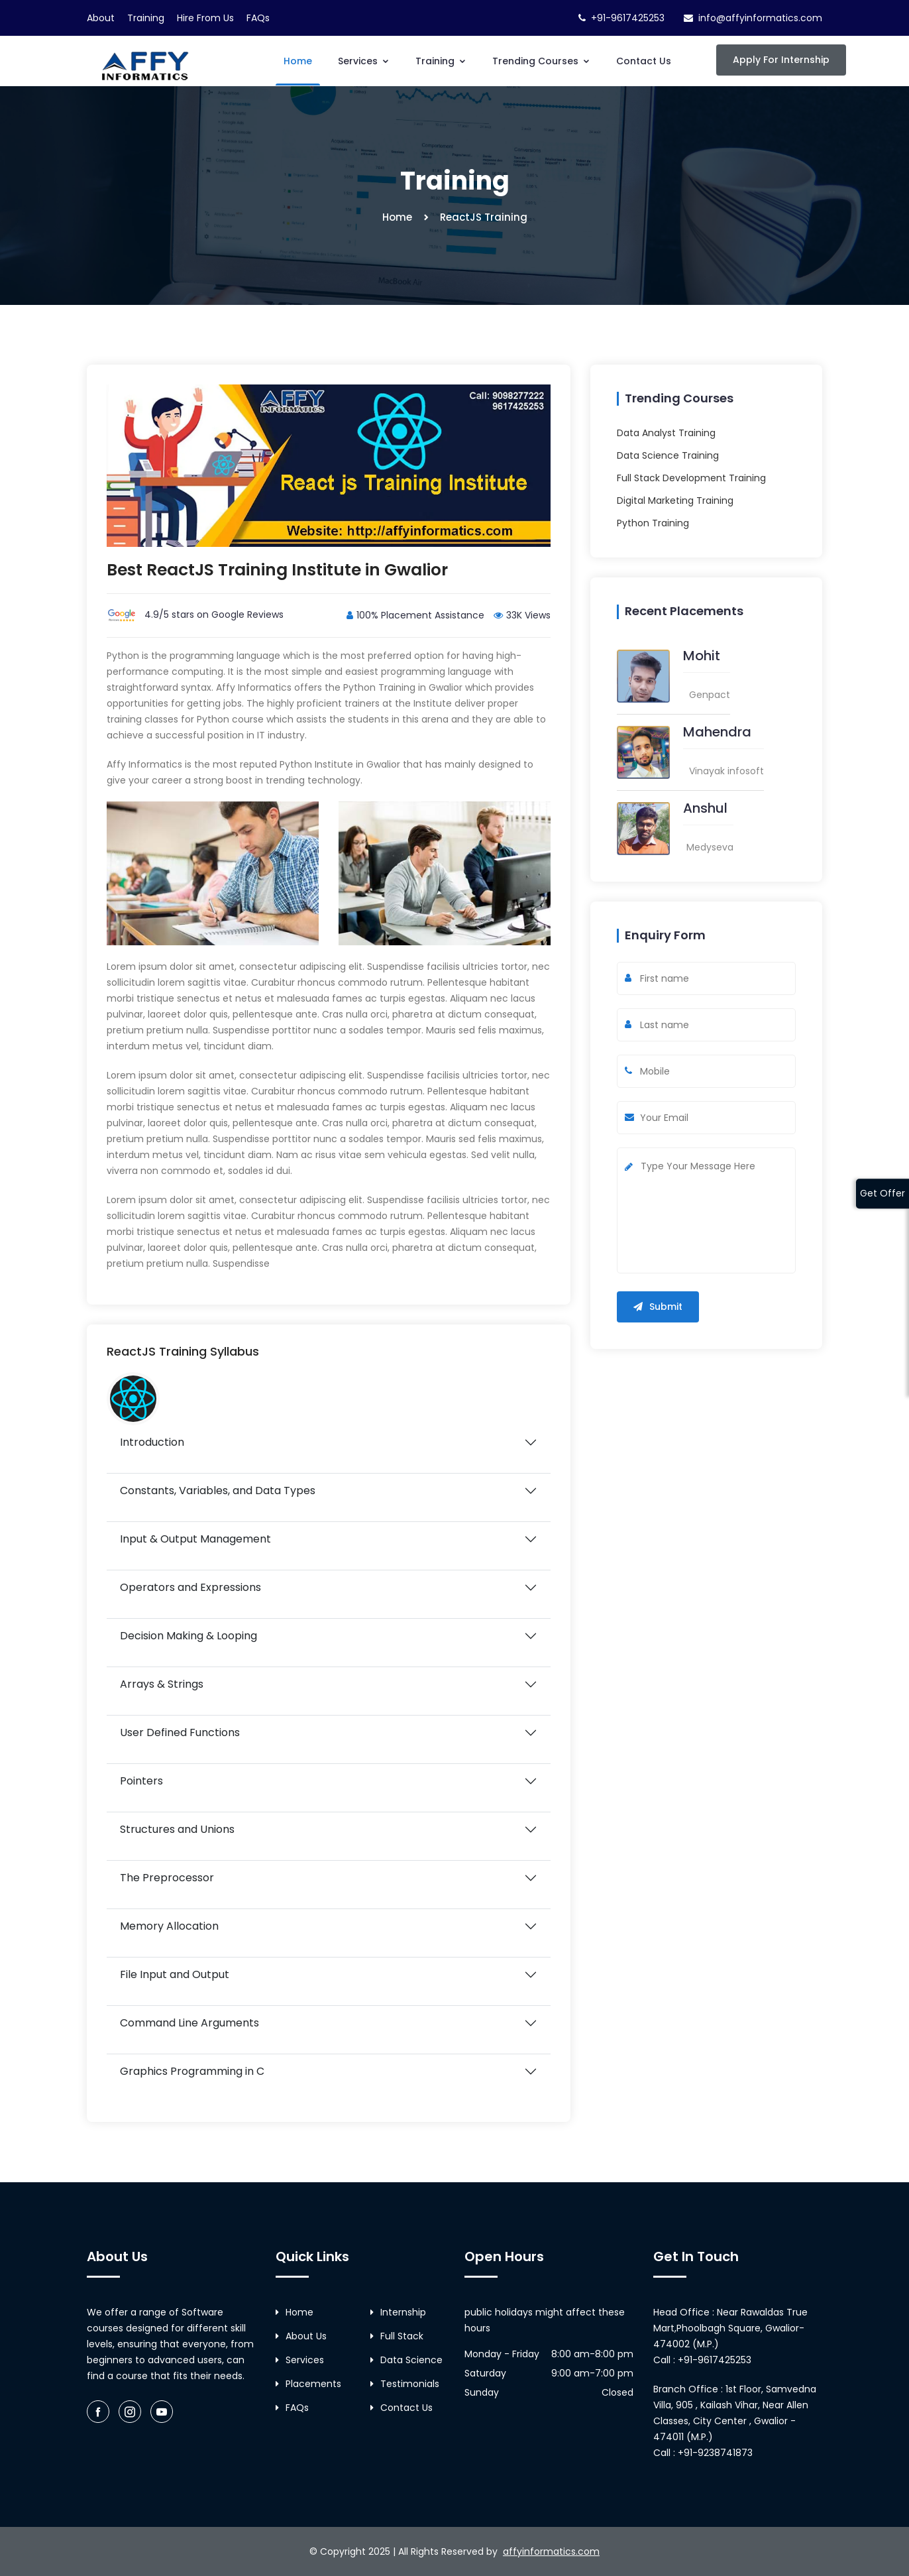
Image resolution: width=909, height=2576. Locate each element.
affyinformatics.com (551, 2551)
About (101, 18)
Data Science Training (668, 455)
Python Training (653, 523)
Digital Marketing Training (675, 500)
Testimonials (404, 2383)
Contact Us (643, 61)
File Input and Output (174, 1974)
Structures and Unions (177, 1829)
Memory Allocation (169, 1926)
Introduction (152, 1442)
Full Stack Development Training (691, 478)
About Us (301, 2336)
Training (145, 18)
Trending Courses (541, 61)
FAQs (258, 18)
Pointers (141, 1780)
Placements (308, 2383)
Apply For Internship (781, 59)
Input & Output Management (195, 1539)
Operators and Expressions (190, 1587)
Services (364, 61)
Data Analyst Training (666, 432)
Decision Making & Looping (188, 1635)
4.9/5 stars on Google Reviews (195, 614)
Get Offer (882, 1193)
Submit (657, 1306)
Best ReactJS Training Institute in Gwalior (278, 569)
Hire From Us (205, 18)
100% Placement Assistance (415, 615)
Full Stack (396, 2336)
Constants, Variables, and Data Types (217, 1490)
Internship (398, 2312)
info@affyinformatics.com (760, 18)
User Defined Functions (180, 1732)
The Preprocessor (167, 1877)
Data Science (406, 2360)
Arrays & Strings (161, 1684)
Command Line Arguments (189, 2022)
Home (298, 61)
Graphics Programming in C (192, 2071)
